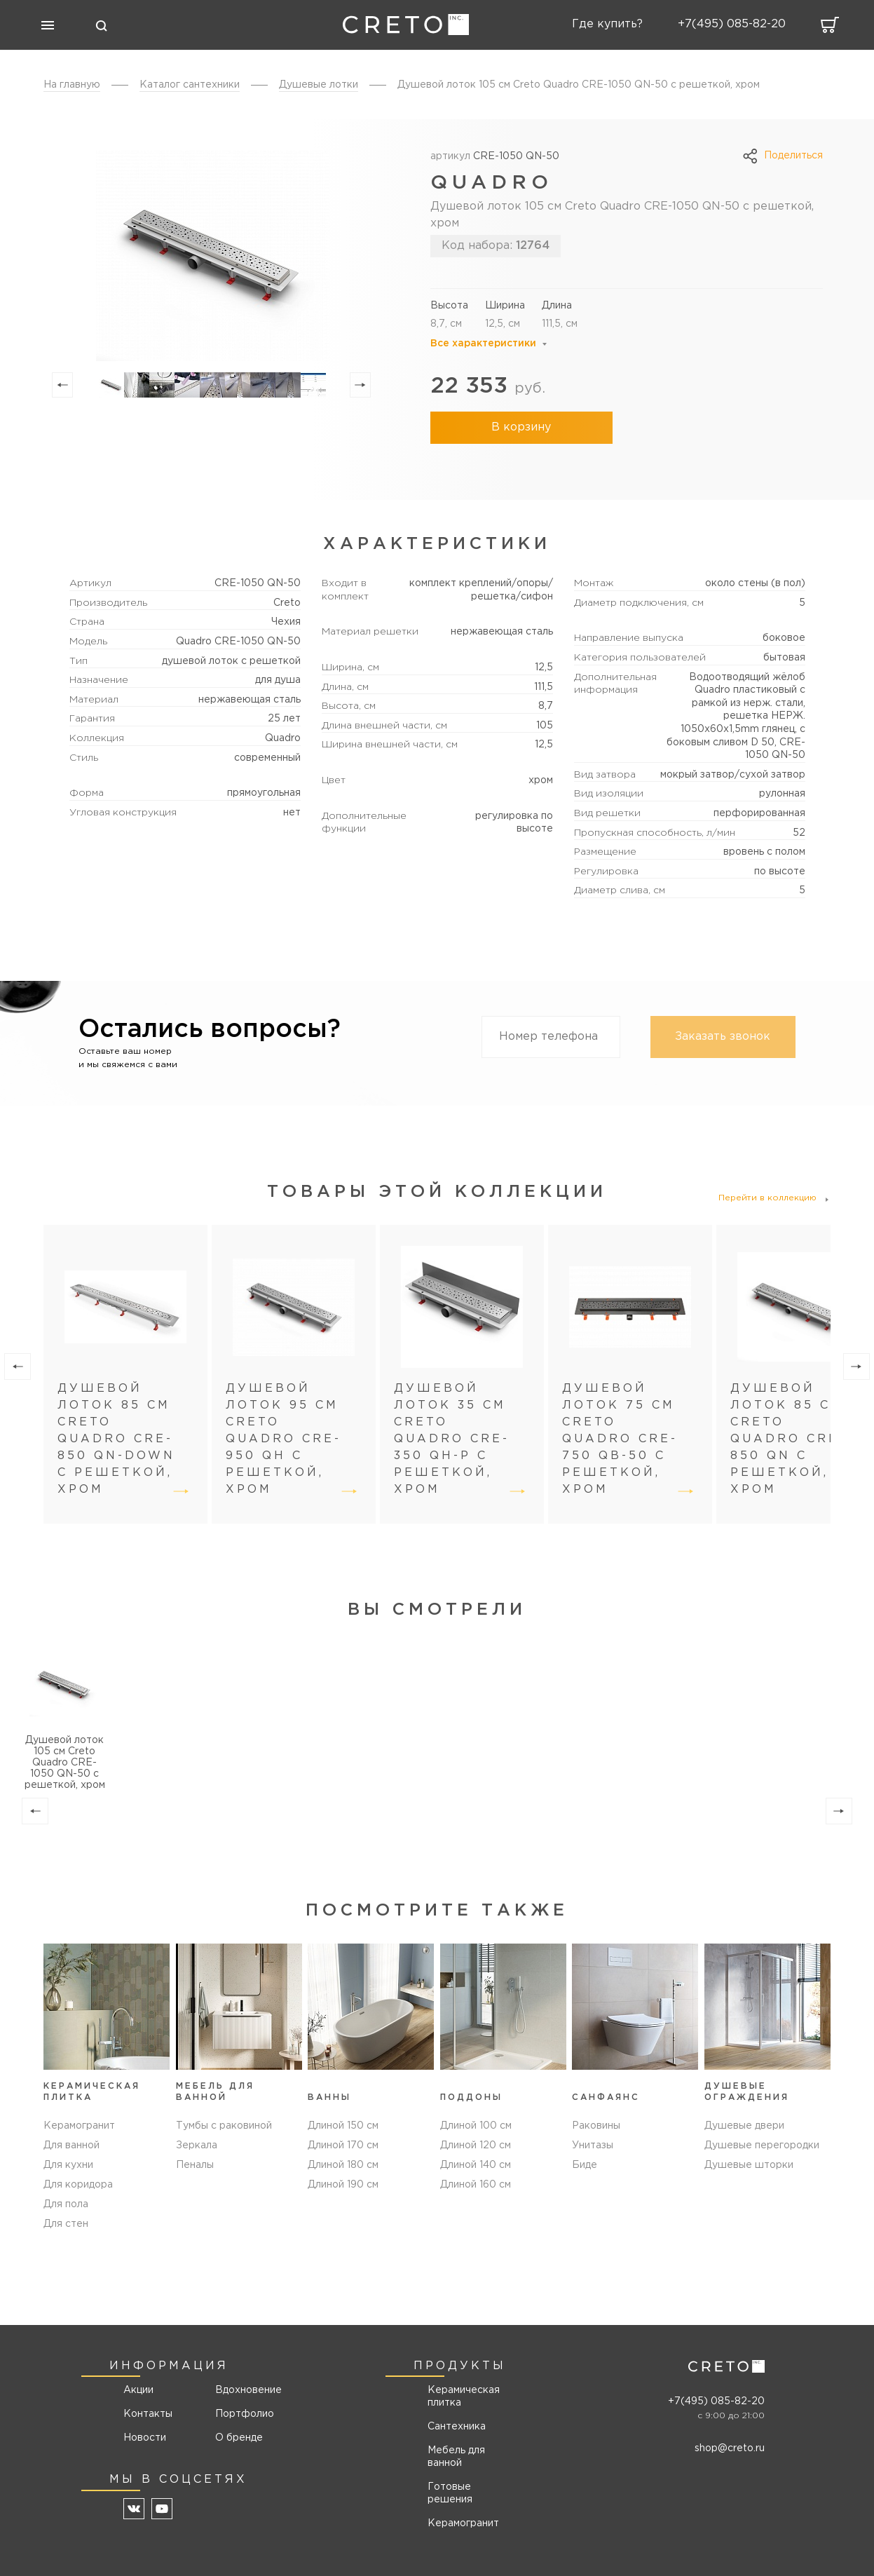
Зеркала (196, 2145)
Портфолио (243, 2414)
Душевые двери (744, 2126)
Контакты (147, 2414)
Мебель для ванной (456, 2456)
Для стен (65, 2224)
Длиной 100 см (476, 2126)
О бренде (239, 2438)
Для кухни (68, 2165)
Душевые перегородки (761, 2145)
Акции (138, 2390)
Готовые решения (450, 2493)
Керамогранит (79, 2126)
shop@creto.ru (730, 2448)
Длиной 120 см (475, 2145)
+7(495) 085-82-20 (716, 2401)
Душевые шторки (748, 2165)
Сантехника (457, 2426)
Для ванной (71, 2145)
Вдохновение (243, 2390)
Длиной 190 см (343, 2185)
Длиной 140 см (475, 2165)
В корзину (521, 427)
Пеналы (195, 2165)
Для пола (65, 2204)
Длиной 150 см (343, 2126)
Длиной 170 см (343, 2145)
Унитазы (592, 2145)
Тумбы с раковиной (224, 2126)
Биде (584, 2165)
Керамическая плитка (464, 2396)
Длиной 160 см (475, 2185)
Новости (144, 2438)
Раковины (596, 2126)
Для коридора (78, 2185)
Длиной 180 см (343, 2165)
